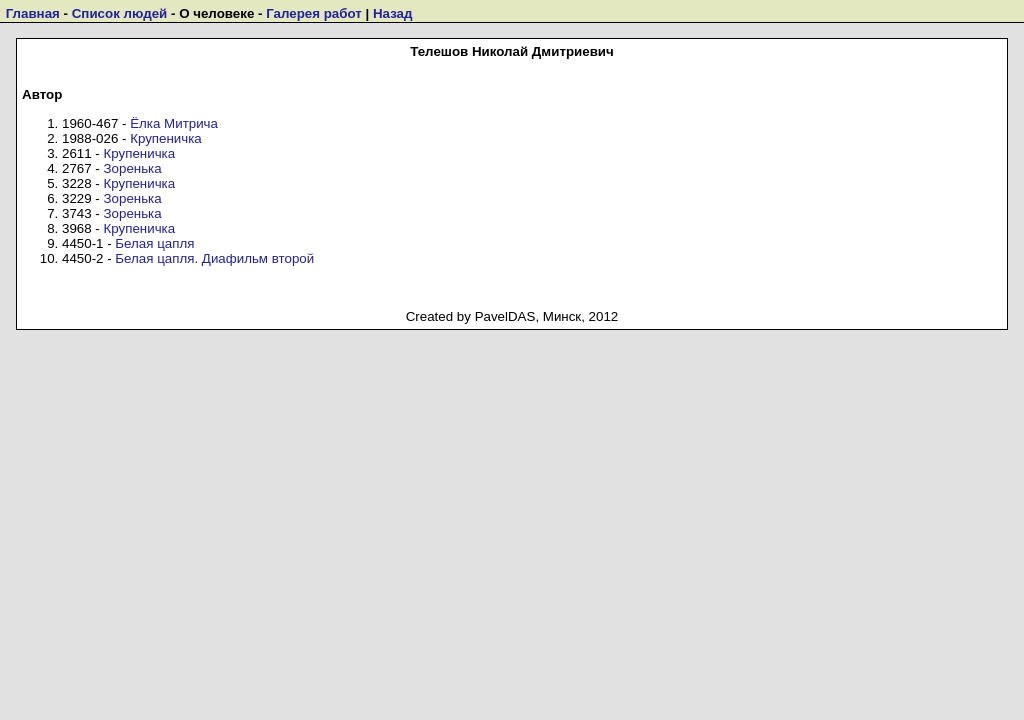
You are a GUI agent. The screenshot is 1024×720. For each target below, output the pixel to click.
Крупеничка (166, 138)
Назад (393, 13)
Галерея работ (314, 13)
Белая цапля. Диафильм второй (214, 258)
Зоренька (133, 168)
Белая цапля (154, 243)
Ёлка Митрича (174, 123)
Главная (33, 13)
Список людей (120, 13)
